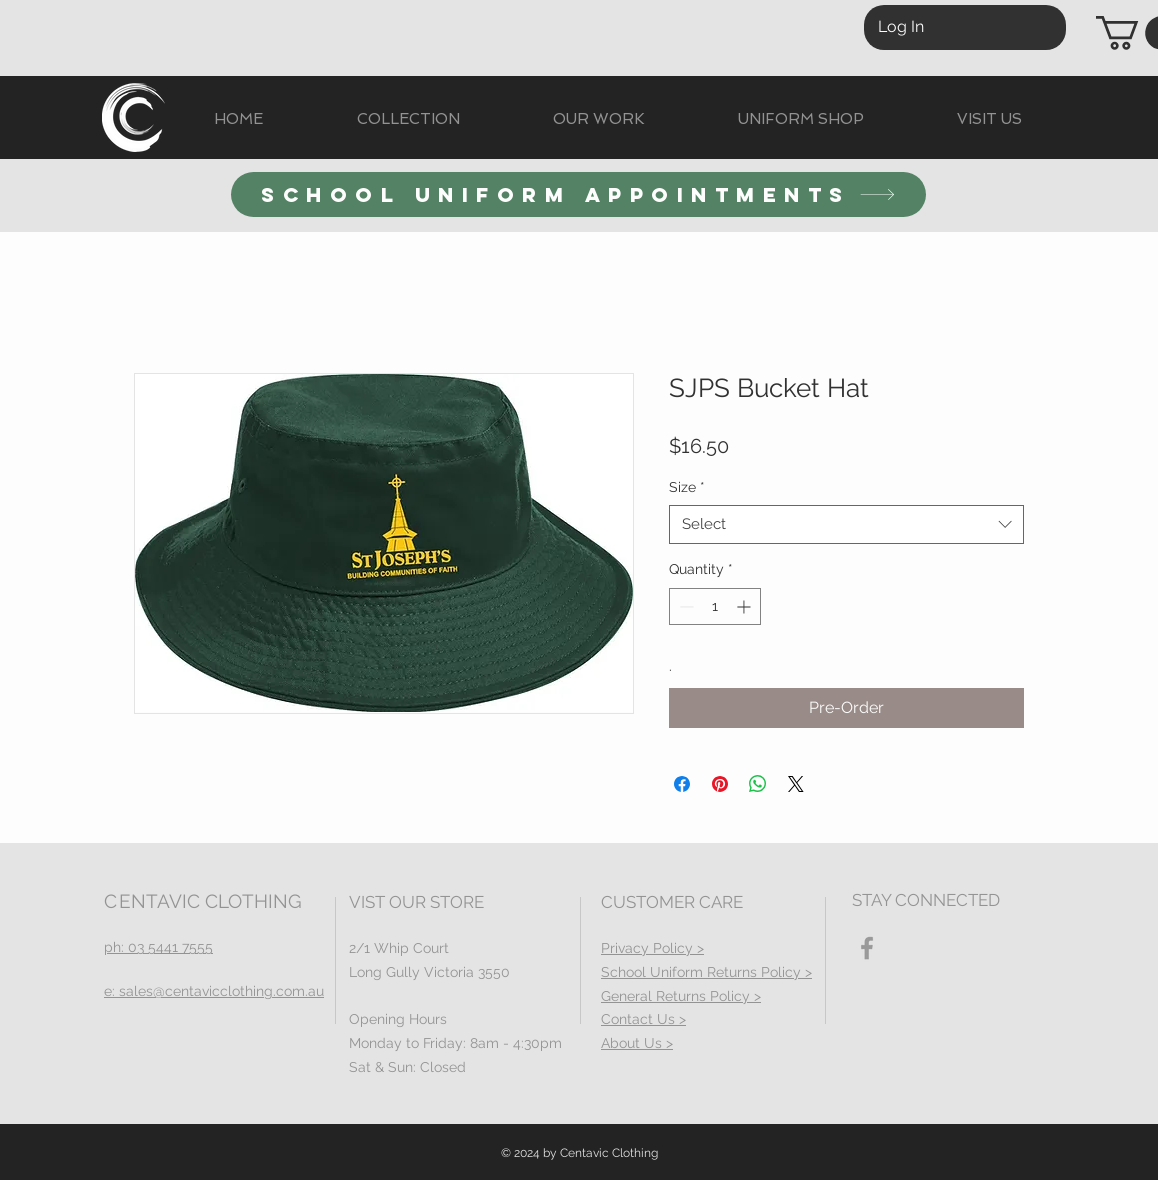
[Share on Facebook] (682, 784)
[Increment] (745, 606)
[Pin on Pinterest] (720, 784)
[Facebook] (867, 948)
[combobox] (846, 524)
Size (687, 487)
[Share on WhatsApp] (758, 784)
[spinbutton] (715, 606)
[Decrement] (684, 606)
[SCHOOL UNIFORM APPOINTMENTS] (578, 194)
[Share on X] (796, 784)
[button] (408, 119)
